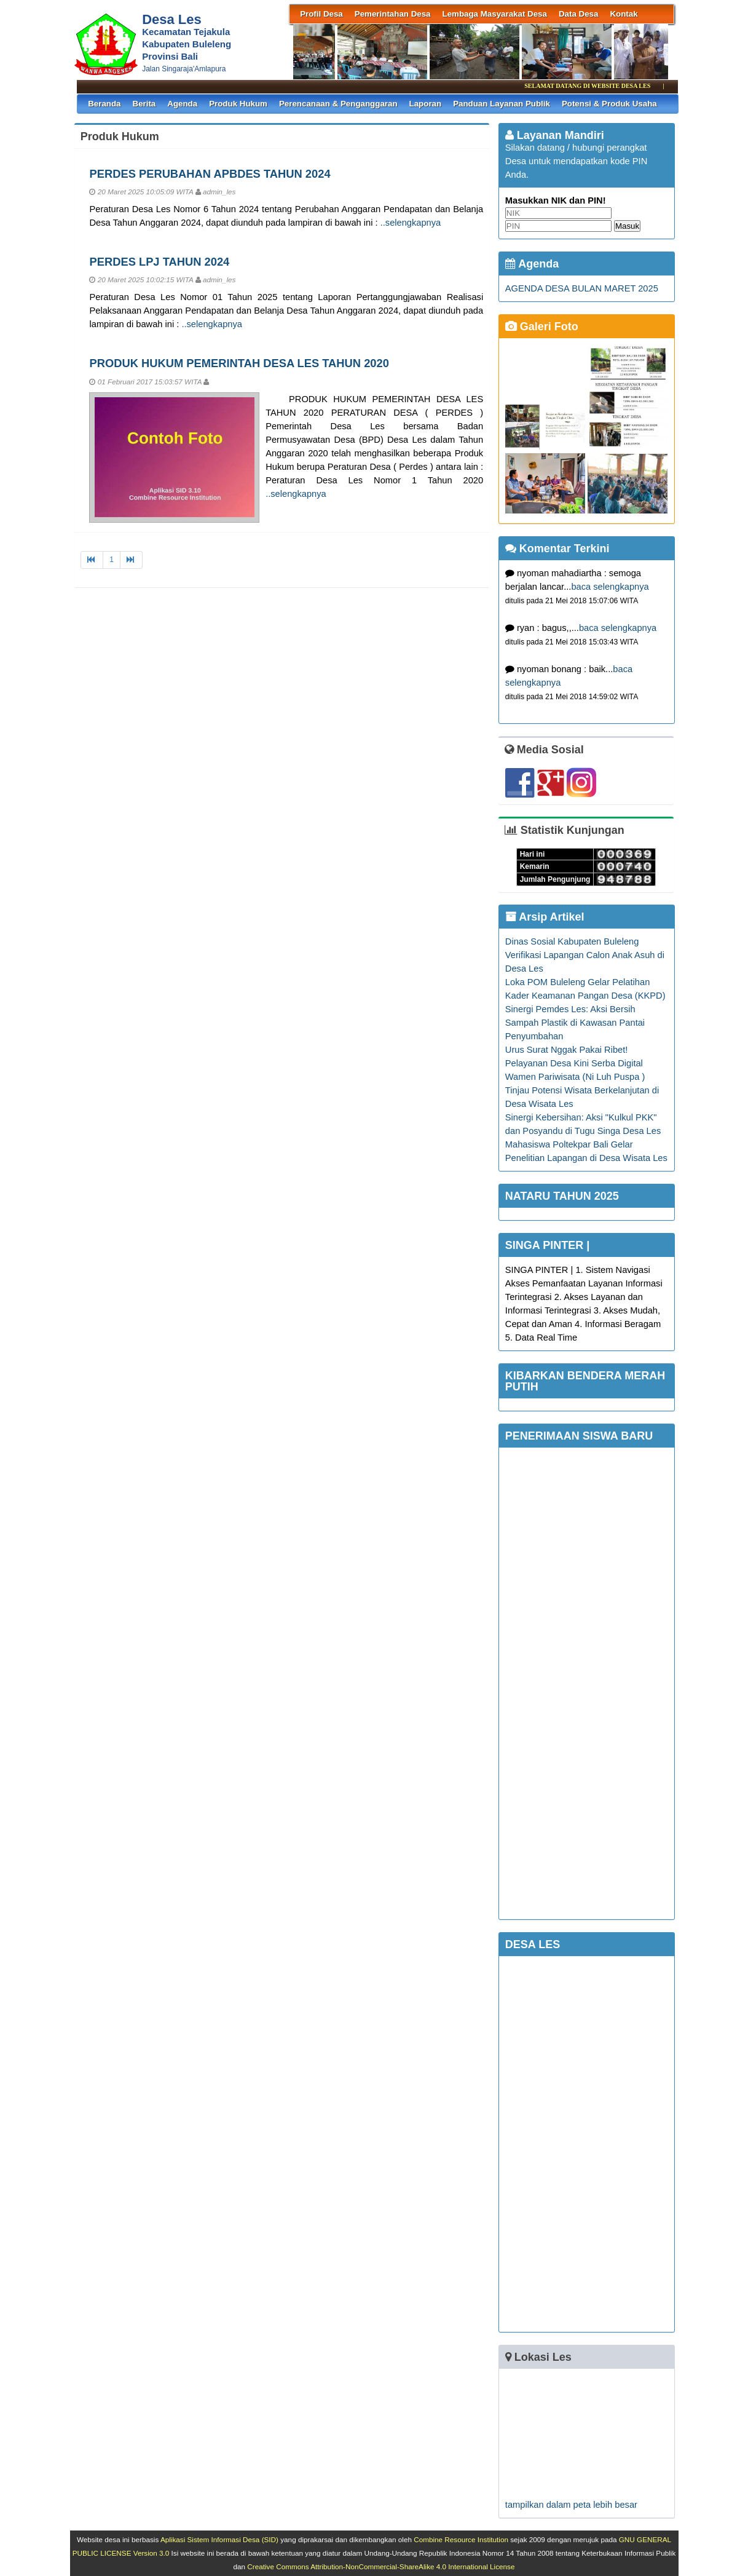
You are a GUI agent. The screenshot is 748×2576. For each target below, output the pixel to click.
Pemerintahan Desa (393, 13)
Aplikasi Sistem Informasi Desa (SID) (219, 2539)
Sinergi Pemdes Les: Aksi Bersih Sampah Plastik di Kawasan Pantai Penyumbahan (575, 1022)
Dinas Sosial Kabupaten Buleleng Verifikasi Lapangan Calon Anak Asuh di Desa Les (584, 955)
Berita (144, 103)
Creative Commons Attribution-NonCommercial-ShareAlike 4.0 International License (380, 2566)
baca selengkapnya (609, 587)
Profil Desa (321, 13)
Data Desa (578, 13)
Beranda (104, 103)
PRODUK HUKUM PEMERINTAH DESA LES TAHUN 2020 (238, 363)
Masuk (627, 226)
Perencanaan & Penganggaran (338, 103)
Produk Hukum (238, 103)
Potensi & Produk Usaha (609, 103)
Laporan (425, 103)
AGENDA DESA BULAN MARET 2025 (581, 288)
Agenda (182, 103)
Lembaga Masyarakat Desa (495, 13)
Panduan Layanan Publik (501, 103)
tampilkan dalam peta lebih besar (571, 2505)
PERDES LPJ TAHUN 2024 (159, 261)
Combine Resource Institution (461, 2539)
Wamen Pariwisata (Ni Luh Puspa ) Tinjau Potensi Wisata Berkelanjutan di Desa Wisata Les (582, 1090)
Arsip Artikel (545, 917)
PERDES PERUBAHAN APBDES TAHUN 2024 (209, 173)
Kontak (623, 13)
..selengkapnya (410, 223)
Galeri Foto (541, 326)
